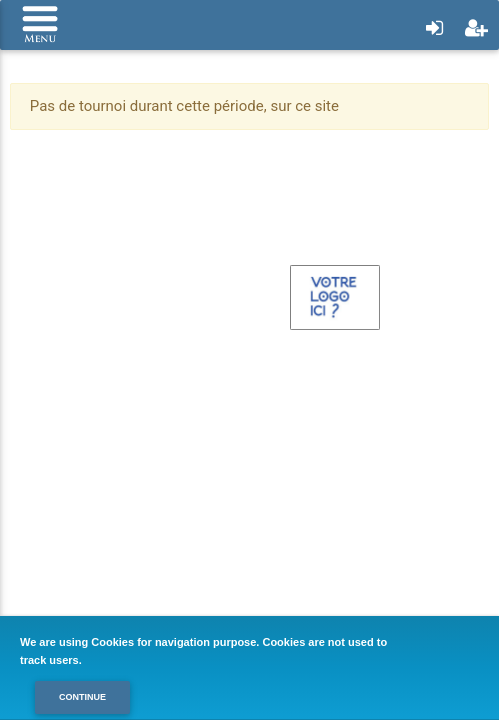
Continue (82, 697)
